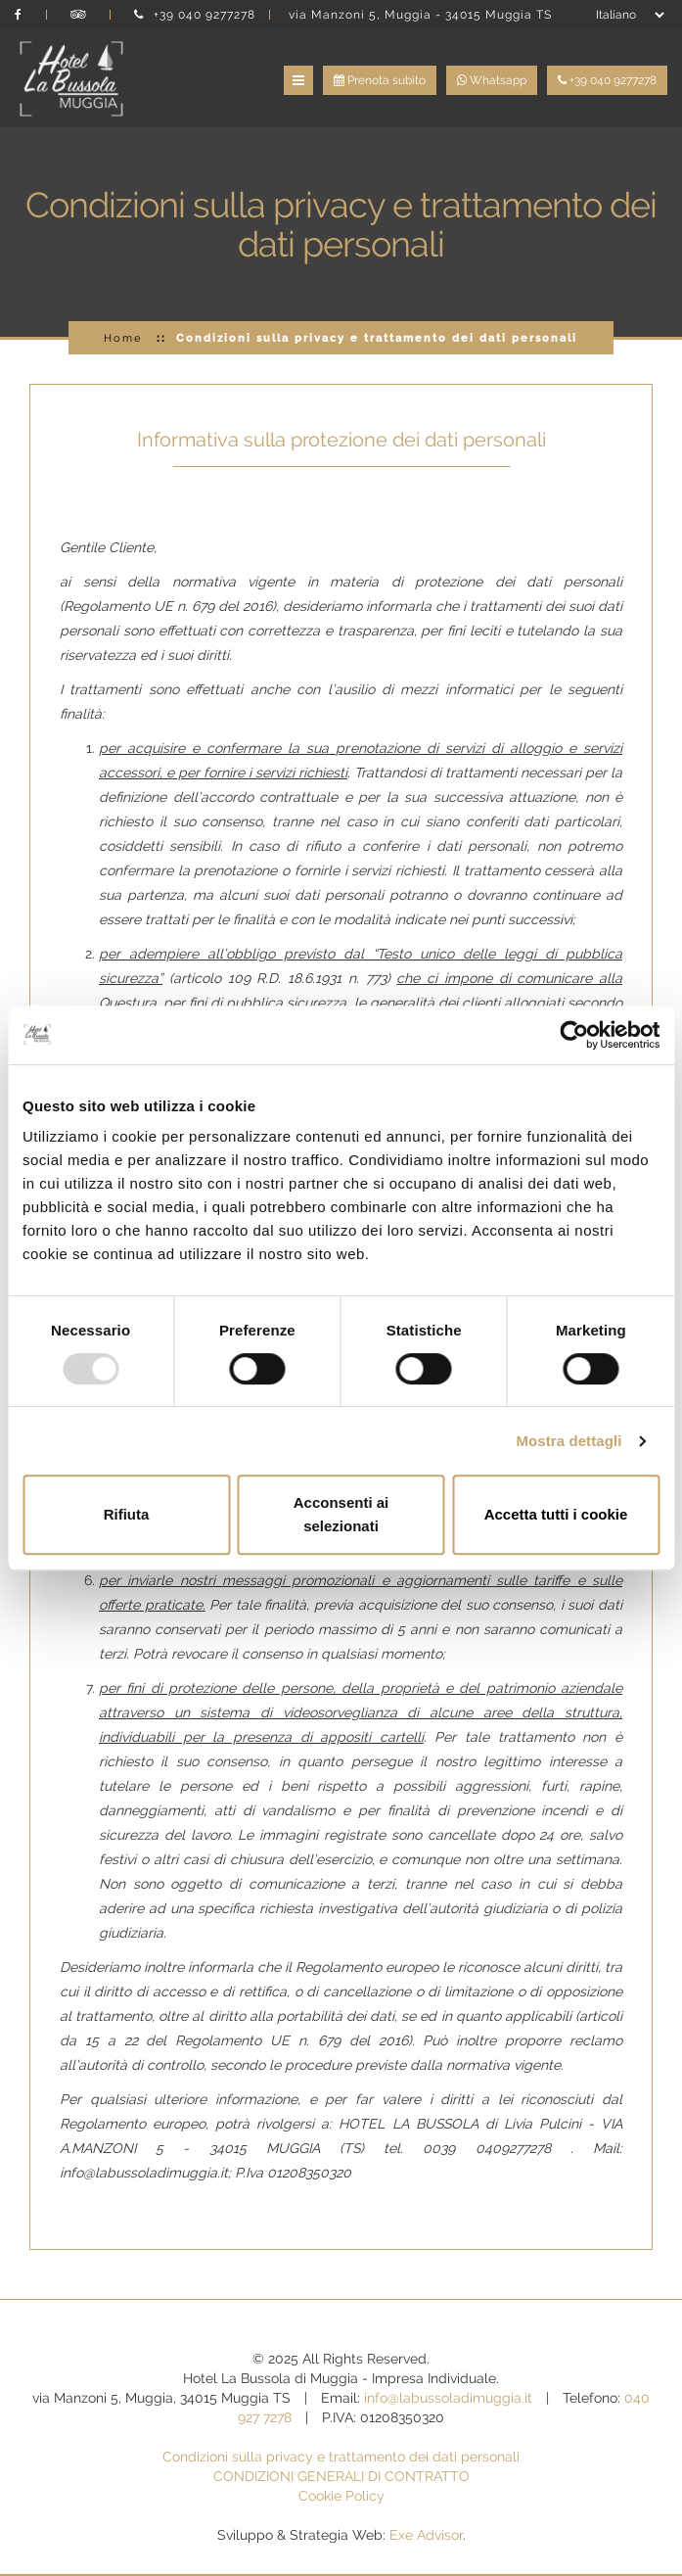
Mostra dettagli (568, 1440)
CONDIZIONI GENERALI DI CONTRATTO (341, 2476)
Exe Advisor (426, 2535)
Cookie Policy (341, 2496)
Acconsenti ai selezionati (341, 1514)
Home (123, 338)
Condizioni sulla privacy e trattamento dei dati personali (341, 2456)
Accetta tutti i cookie (556, 1514)
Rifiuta (127, 1514)
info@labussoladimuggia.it (448, 2398)
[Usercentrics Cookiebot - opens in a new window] (573, 1035)
